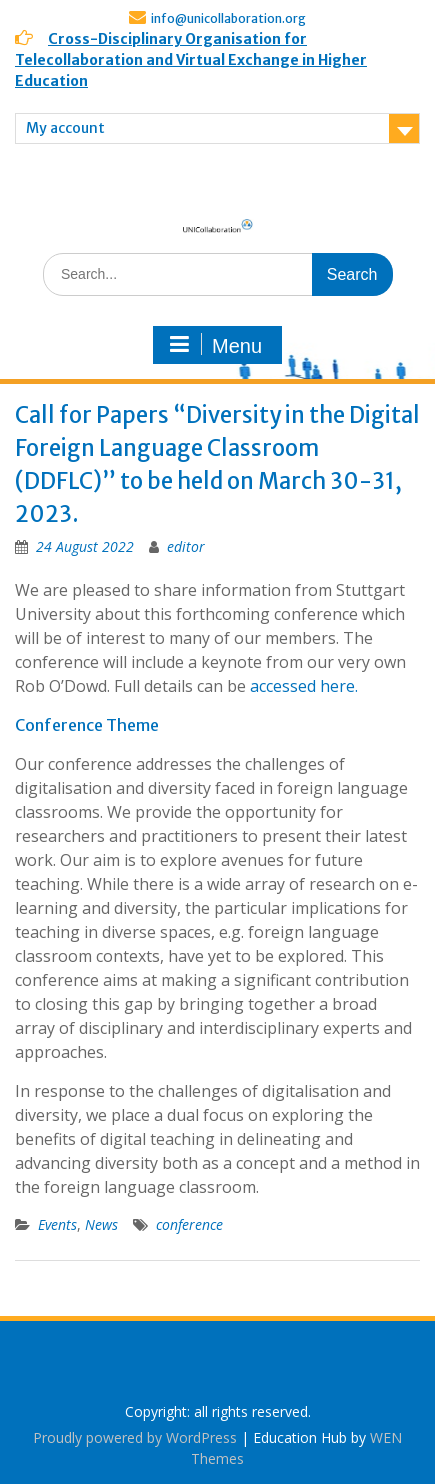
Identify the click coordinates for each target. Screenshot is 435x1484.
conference (189, 1224)
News (101, 1224)
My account (65, 128)
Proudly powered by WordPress (135, 1437)
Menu (215, 345)
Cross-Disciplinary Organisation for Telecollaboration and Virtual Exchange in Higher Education (191, 60)
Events (57, 1224)
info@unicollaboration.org (228, 18)
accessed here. (306, 686)
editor (186, 546)
